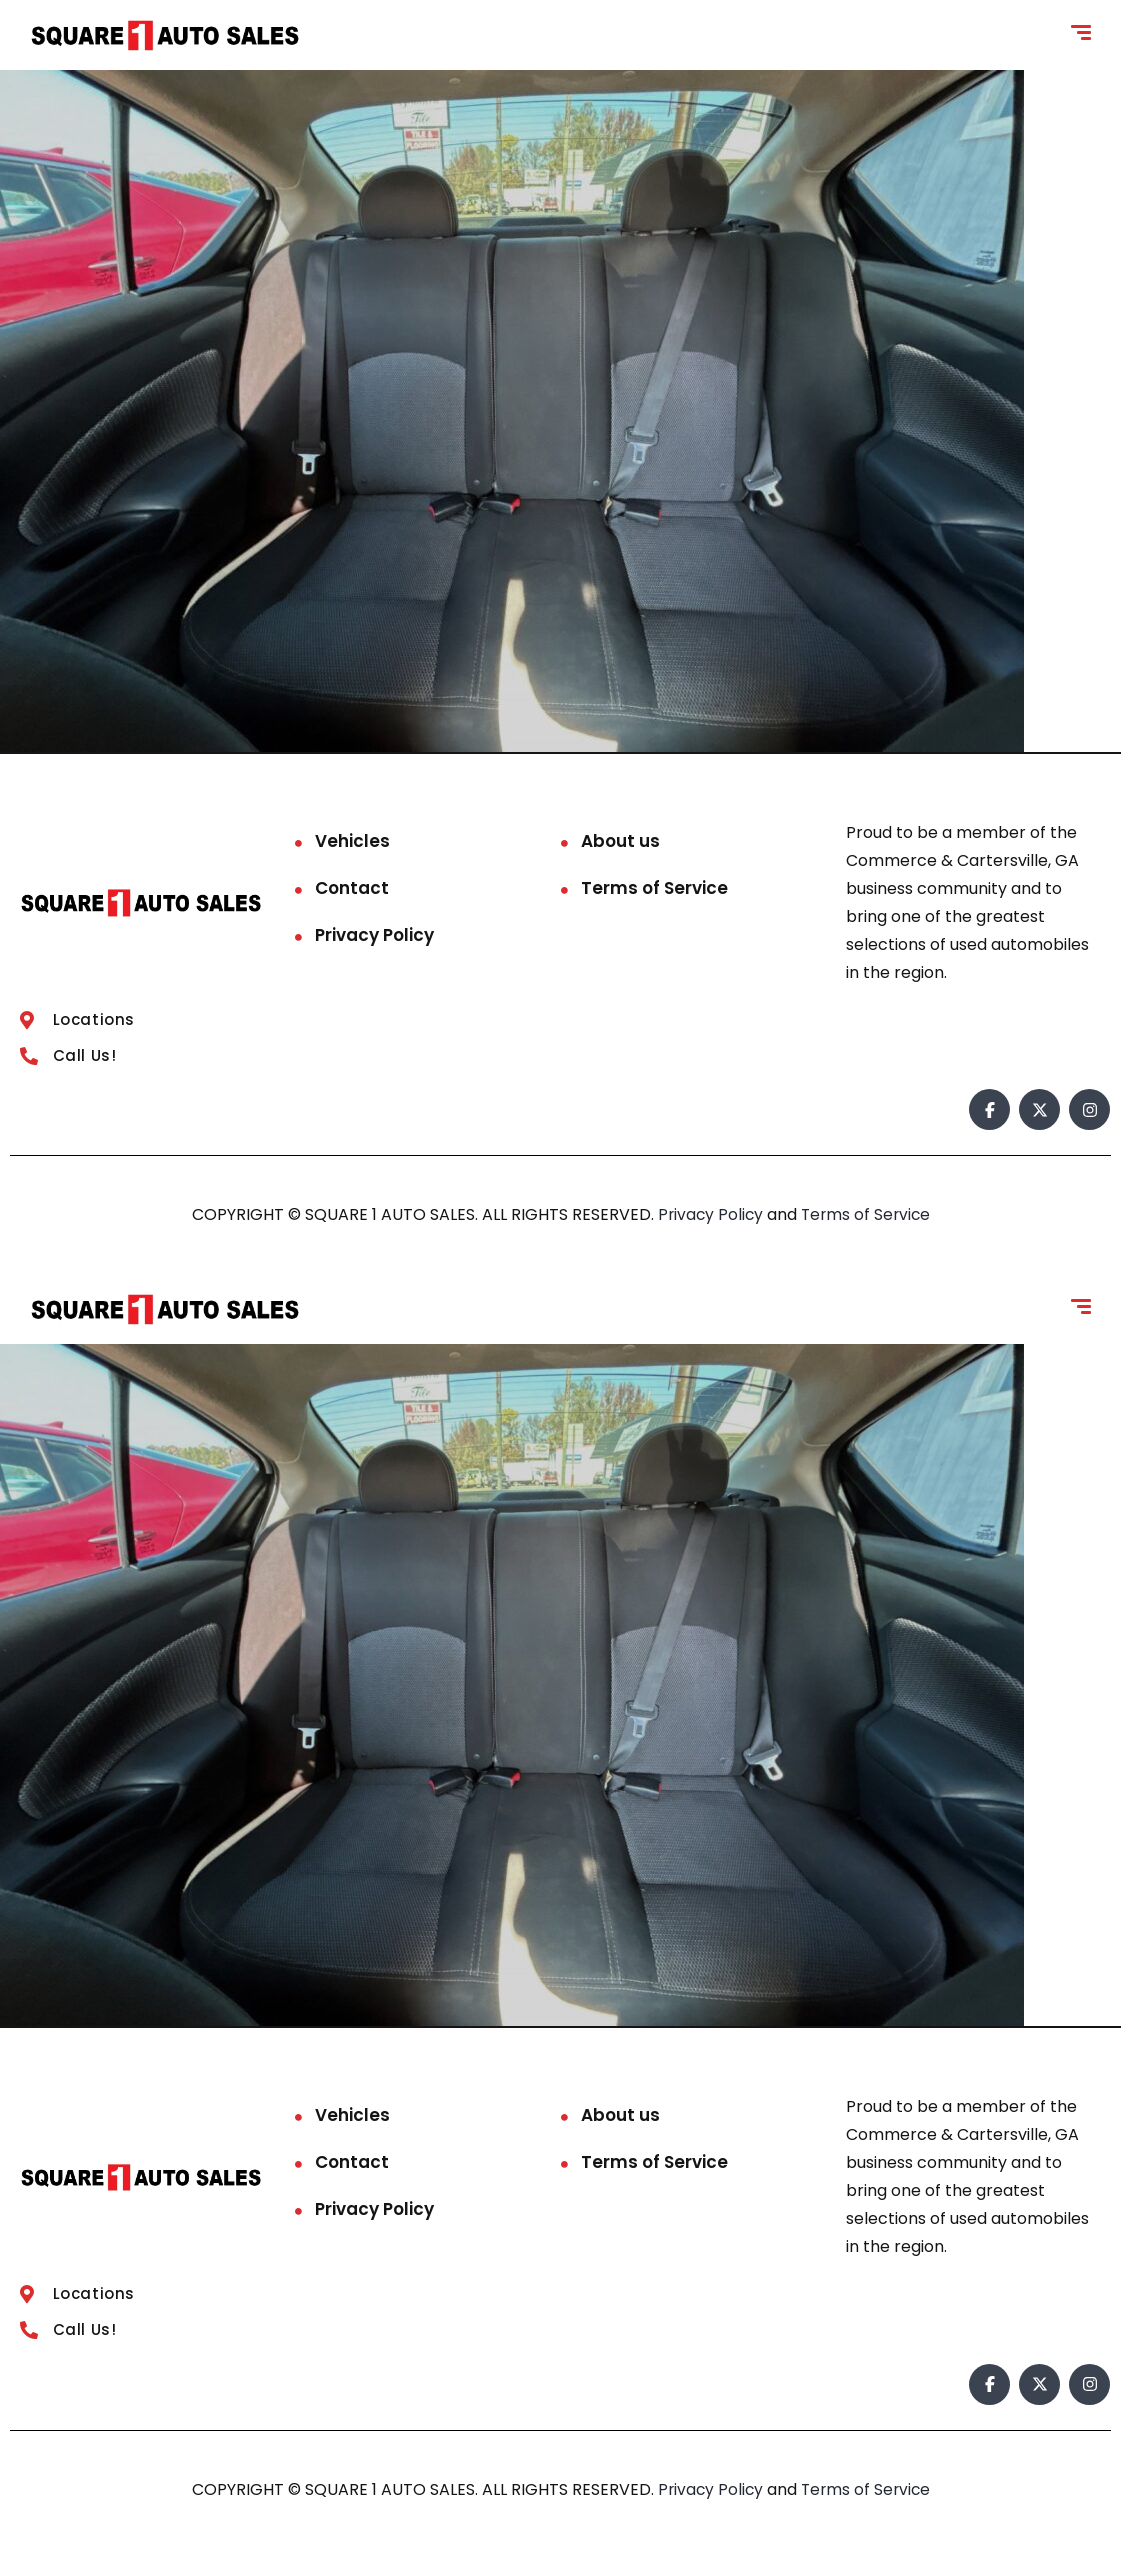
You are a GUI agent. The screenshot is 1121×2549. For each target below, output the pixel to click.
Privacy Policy (374, 935)
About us (620, 841)
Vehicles (352, 841)
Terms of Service (654, 888)
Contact (352, 888)
